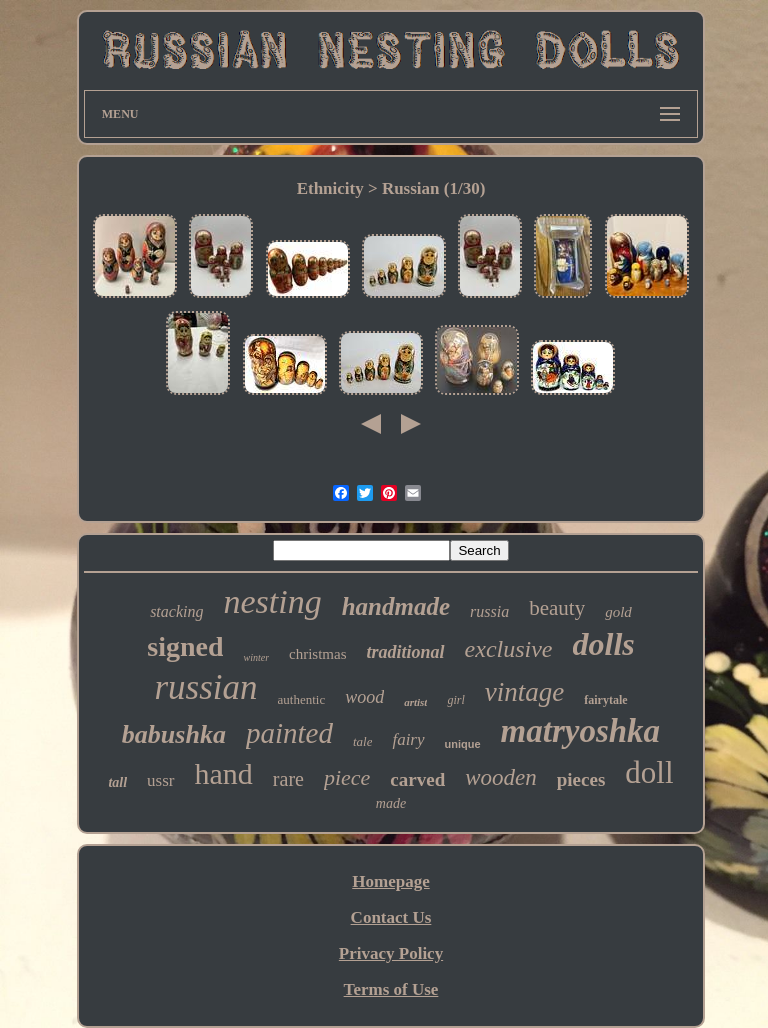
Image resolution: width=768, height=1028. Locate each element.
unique (463, 744)
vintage (524, 692)
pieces (581, 779)
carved (417, 779)
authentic (302, 699)
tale (363, 741)
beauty (557, 608)
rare (288, 779)
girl (455, 700)
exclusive (509, 649)
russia (489, 611)
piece (347, 777)
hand (224, 773)
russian (205, 687)
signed (185, 646)
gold (618, 612)
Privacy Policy (391, 953)
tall (117, 782)
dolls (604, 644)
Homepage (390, 881)
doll (649, 772)
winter (256, 657)
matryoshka (581, 731)
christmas (318, 654)
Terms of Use (391, 989)
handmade (396, 606)
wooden (501, 777)
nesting (272, 601)
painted (289, 733)
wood (364, 697)
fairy (408, 739)
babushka (174, 734)
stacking (176, 611)
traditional (406, 652)
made (391, 803)
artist (415, 702)
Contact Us (391, 917)
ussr (160, 780)
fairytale (605, 700)
